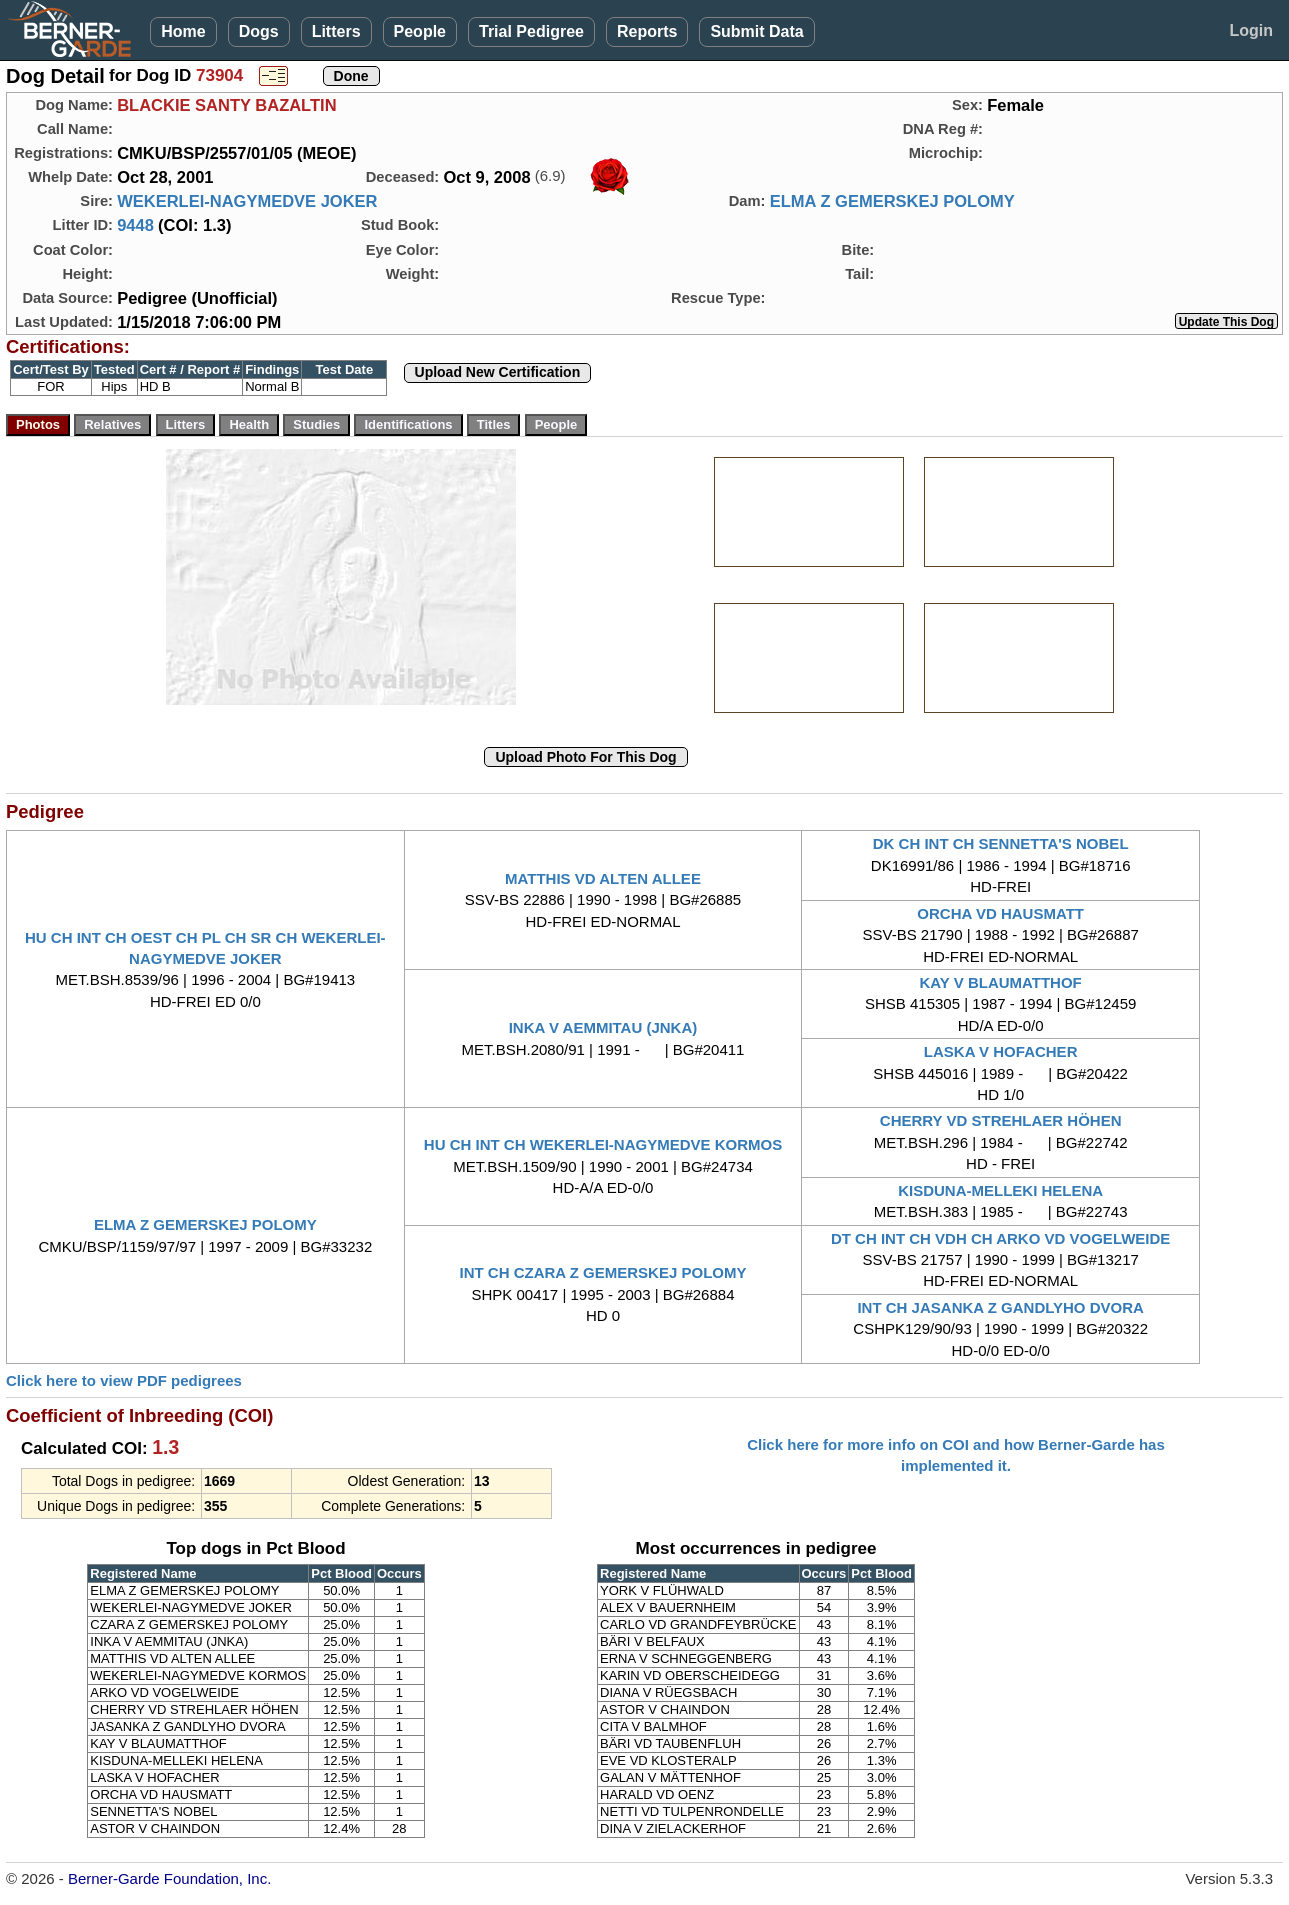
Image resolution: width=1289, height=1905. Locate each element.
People (420, 31)
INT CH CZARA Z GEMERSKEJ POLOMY (603, 1272)
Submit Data (756, 31)
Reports (647, 31)
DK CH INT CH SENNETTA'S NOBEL (1001, 843)
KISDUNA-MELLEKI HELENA (1000, 1190)
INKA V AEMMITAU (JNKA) (603, 1027)
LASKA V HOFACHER (1001, 1051)
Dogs (259, 31)
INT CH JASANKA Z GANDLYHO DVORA (1000, 1307)
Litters (336, 31)
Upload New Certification (498, 372)
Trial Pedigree (531, 31)
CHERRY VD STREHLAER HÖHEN (1001, 1120)
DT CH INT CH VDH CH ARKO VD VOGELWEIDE (1000, 1238)
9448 (135, 225)
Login (1251, 30)
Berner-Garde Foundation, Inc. (169, 1878)
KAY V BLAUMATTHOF (1001, 982)
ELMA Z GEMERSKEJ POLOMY (892, 201)
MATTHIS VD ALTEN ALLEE (603, 878)
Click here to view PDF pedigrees (124, 1380)
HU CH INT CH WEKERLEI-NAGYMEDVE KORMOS (603, 1144)
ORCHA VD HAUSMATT (1000, 913)
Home (183, 31)
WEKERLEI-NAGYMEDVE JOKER (247, 201)
